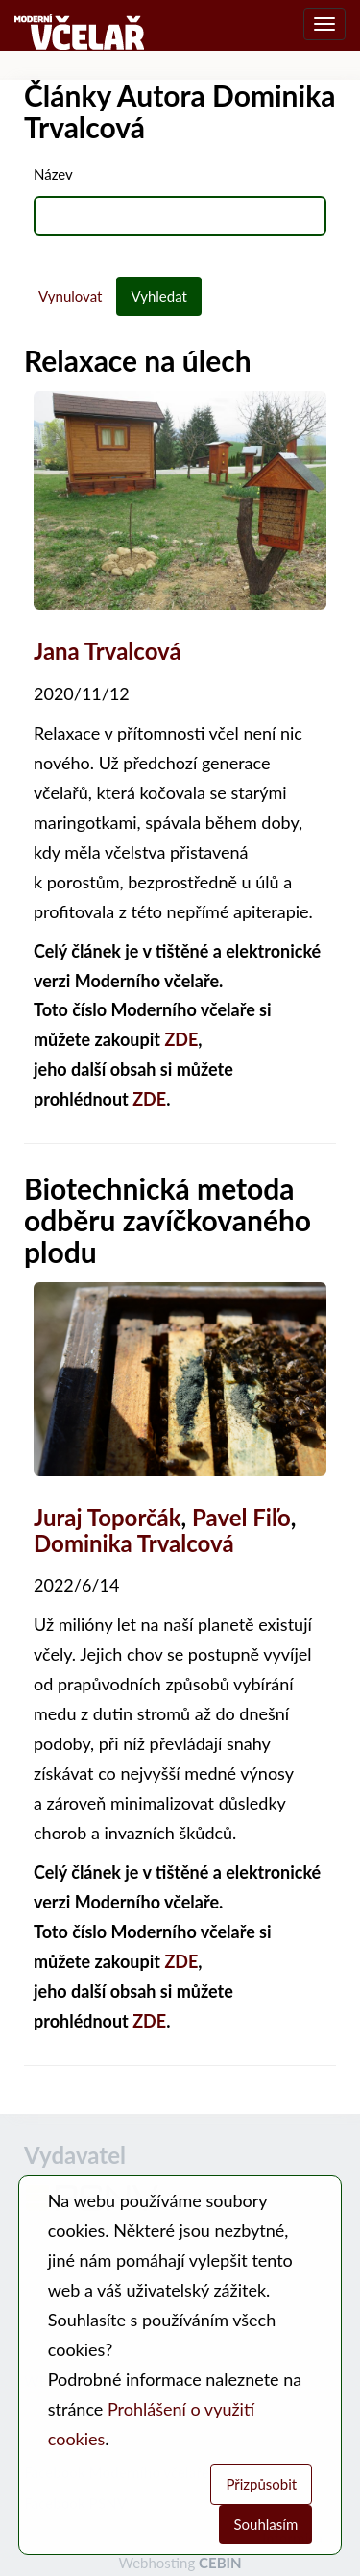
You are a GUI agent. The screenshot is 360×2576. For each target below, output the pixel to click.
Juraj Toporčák (107, 1517)
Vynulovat (70, 295)
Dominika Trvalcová (134, 1543)
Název (53, 173)
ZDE (181, 1039)
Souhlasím (265, 2524)
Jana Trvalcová (107, 651)
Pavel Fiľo (241, 1517)
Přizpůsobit (261, 2483)
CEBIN (220, 2562)
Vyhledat (159, 295)
